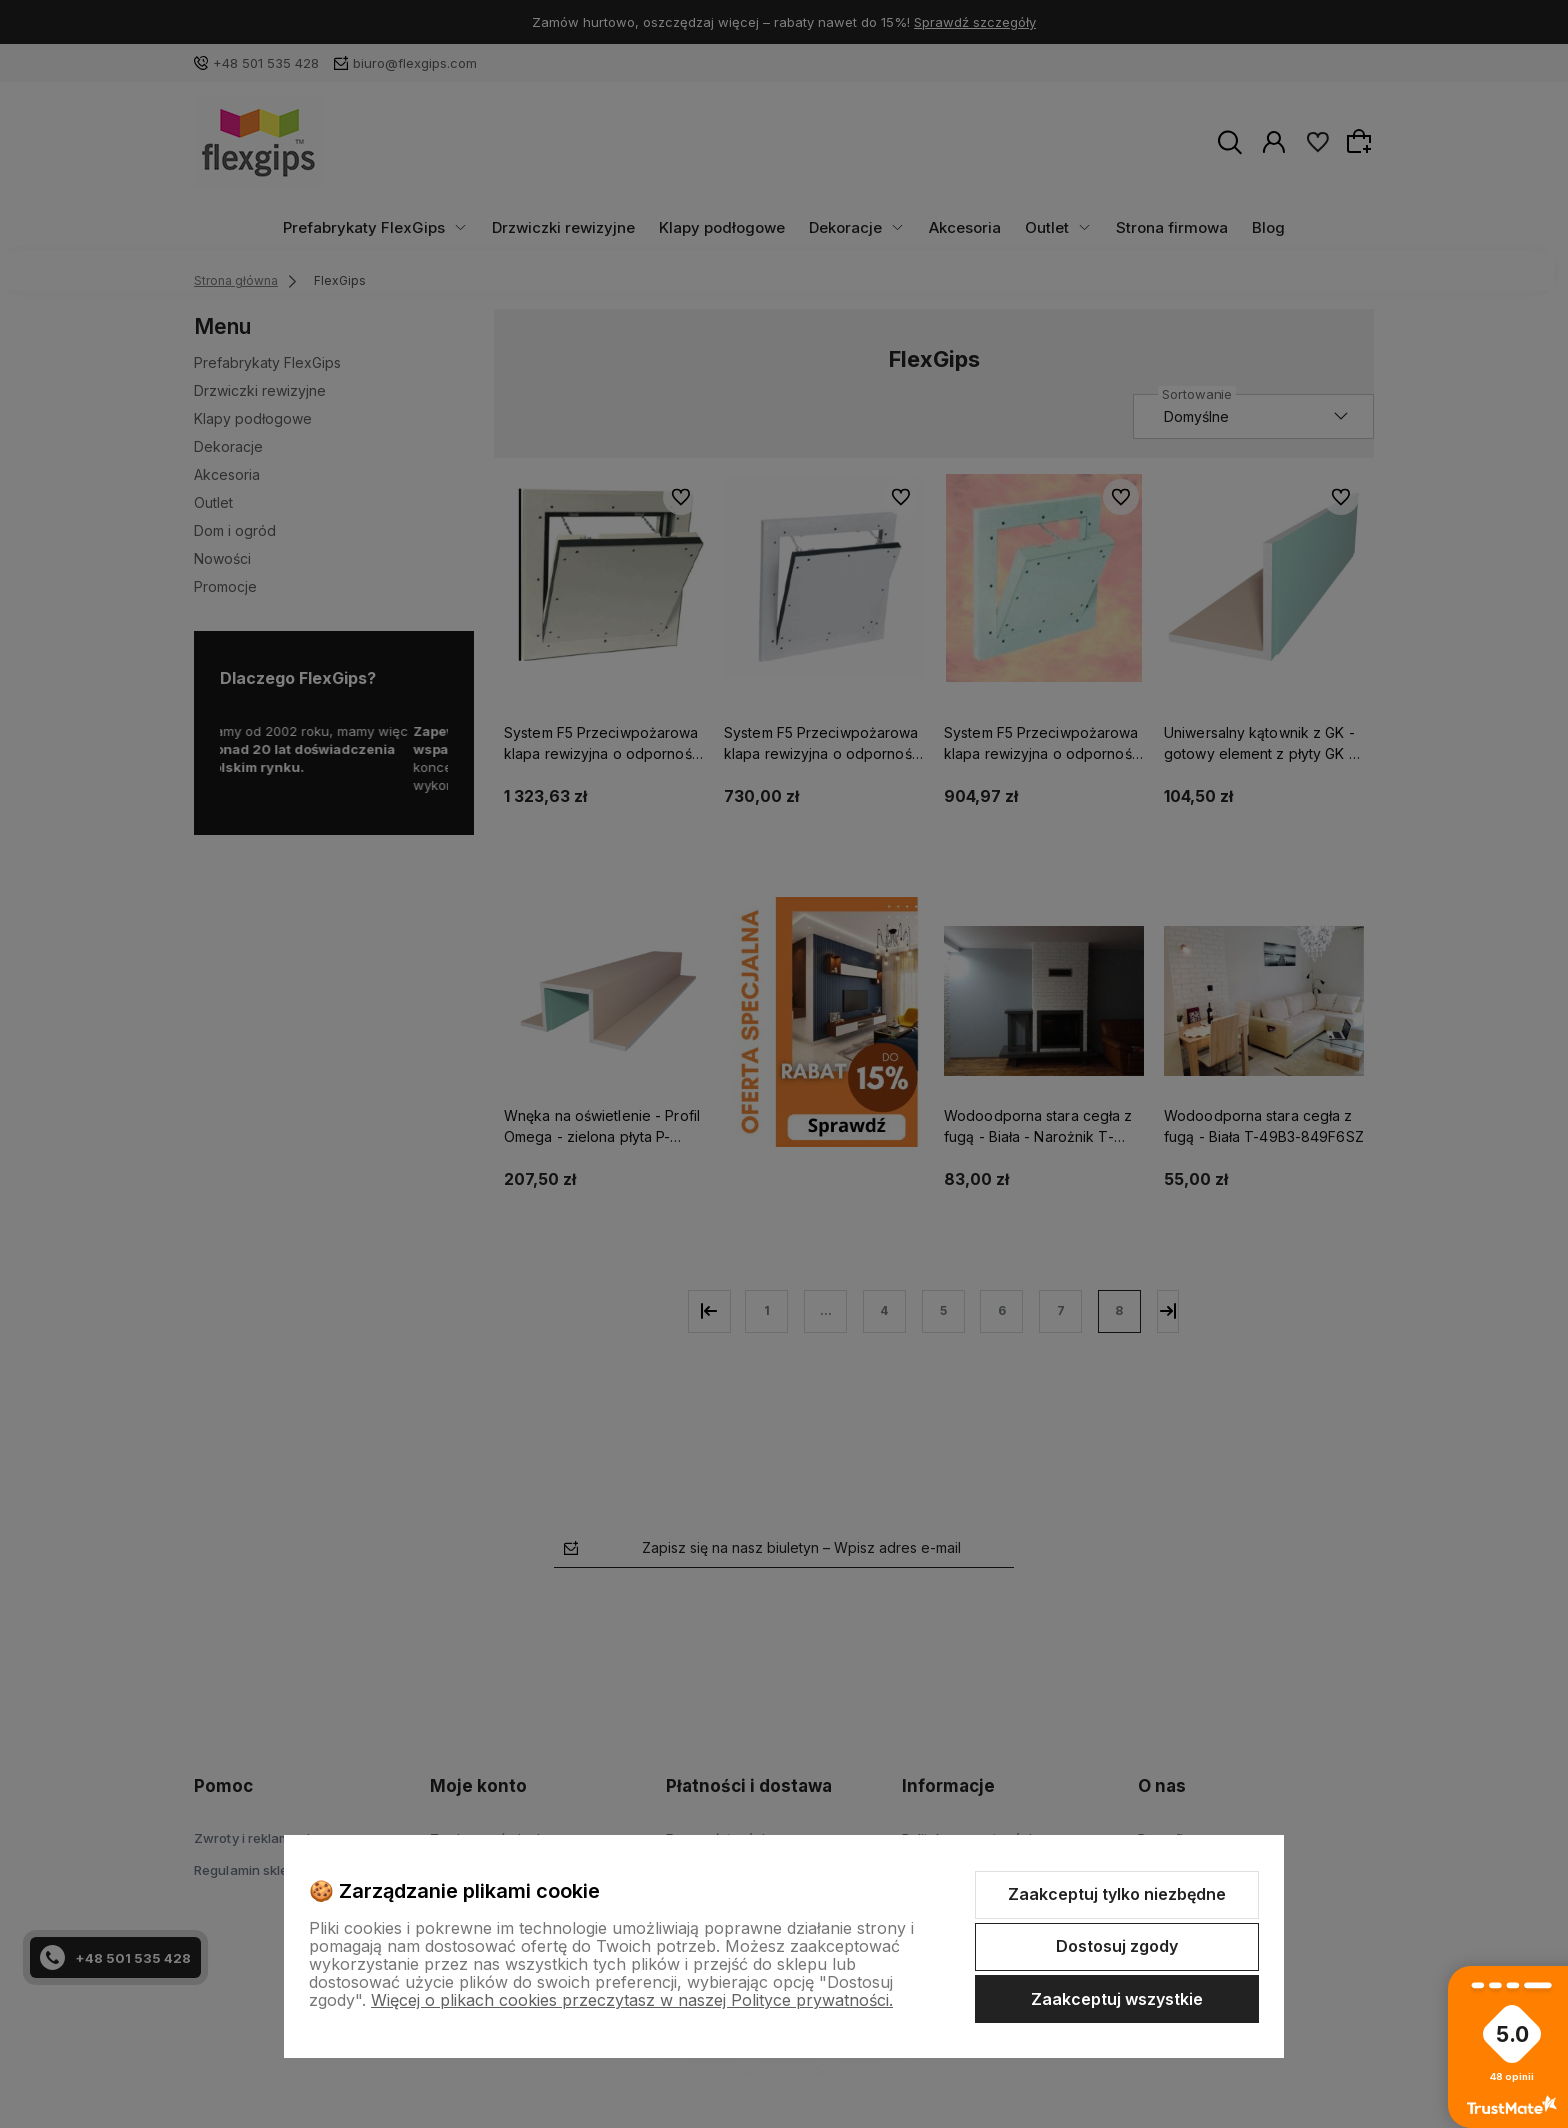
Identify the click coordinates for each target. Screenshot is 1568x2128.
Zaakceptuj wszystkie (1117, 1999)
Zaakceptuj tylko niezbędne (1117, 1894)
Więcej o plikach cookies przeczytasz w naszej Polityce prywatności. (632, 2000)
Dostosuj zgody (1117, 1946)
